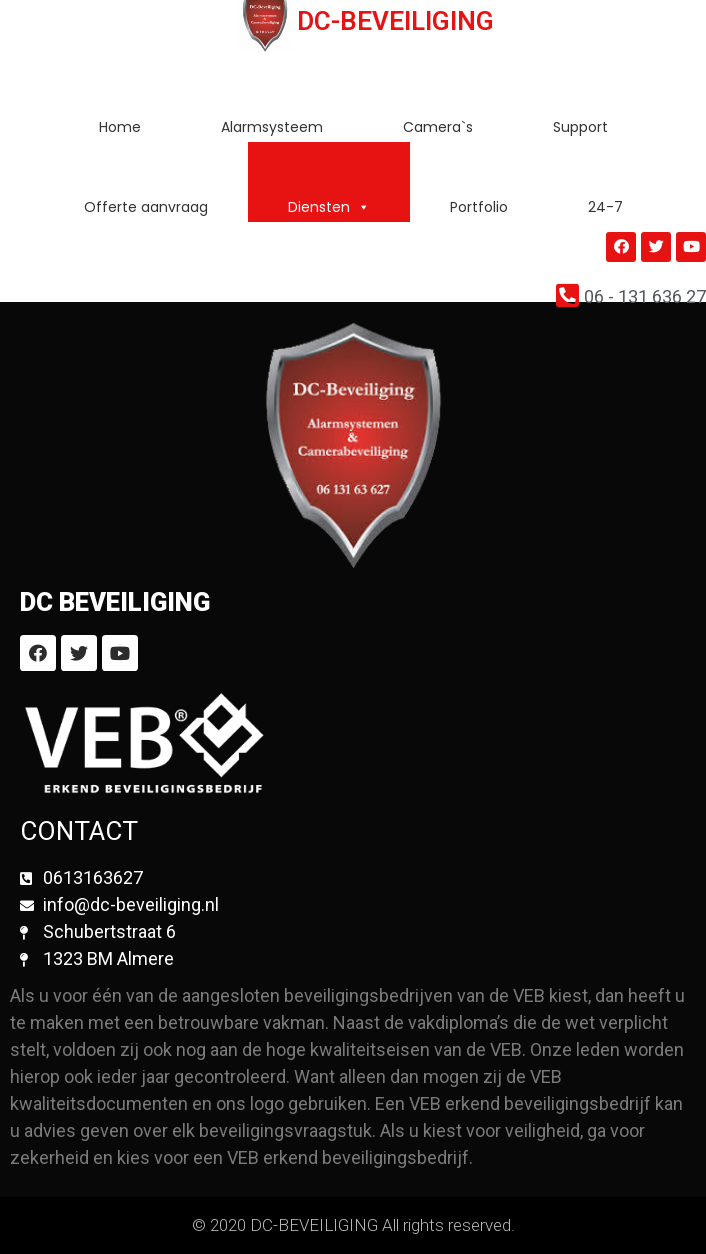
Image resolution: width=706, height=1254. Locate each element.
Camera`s (438, 127)
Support (580, 127)
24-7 (605, 207)
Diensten (329, 207)
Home (120, 127)
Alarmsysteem (272, 127)
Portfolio (479, 207)
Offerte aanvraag (146, 207)
